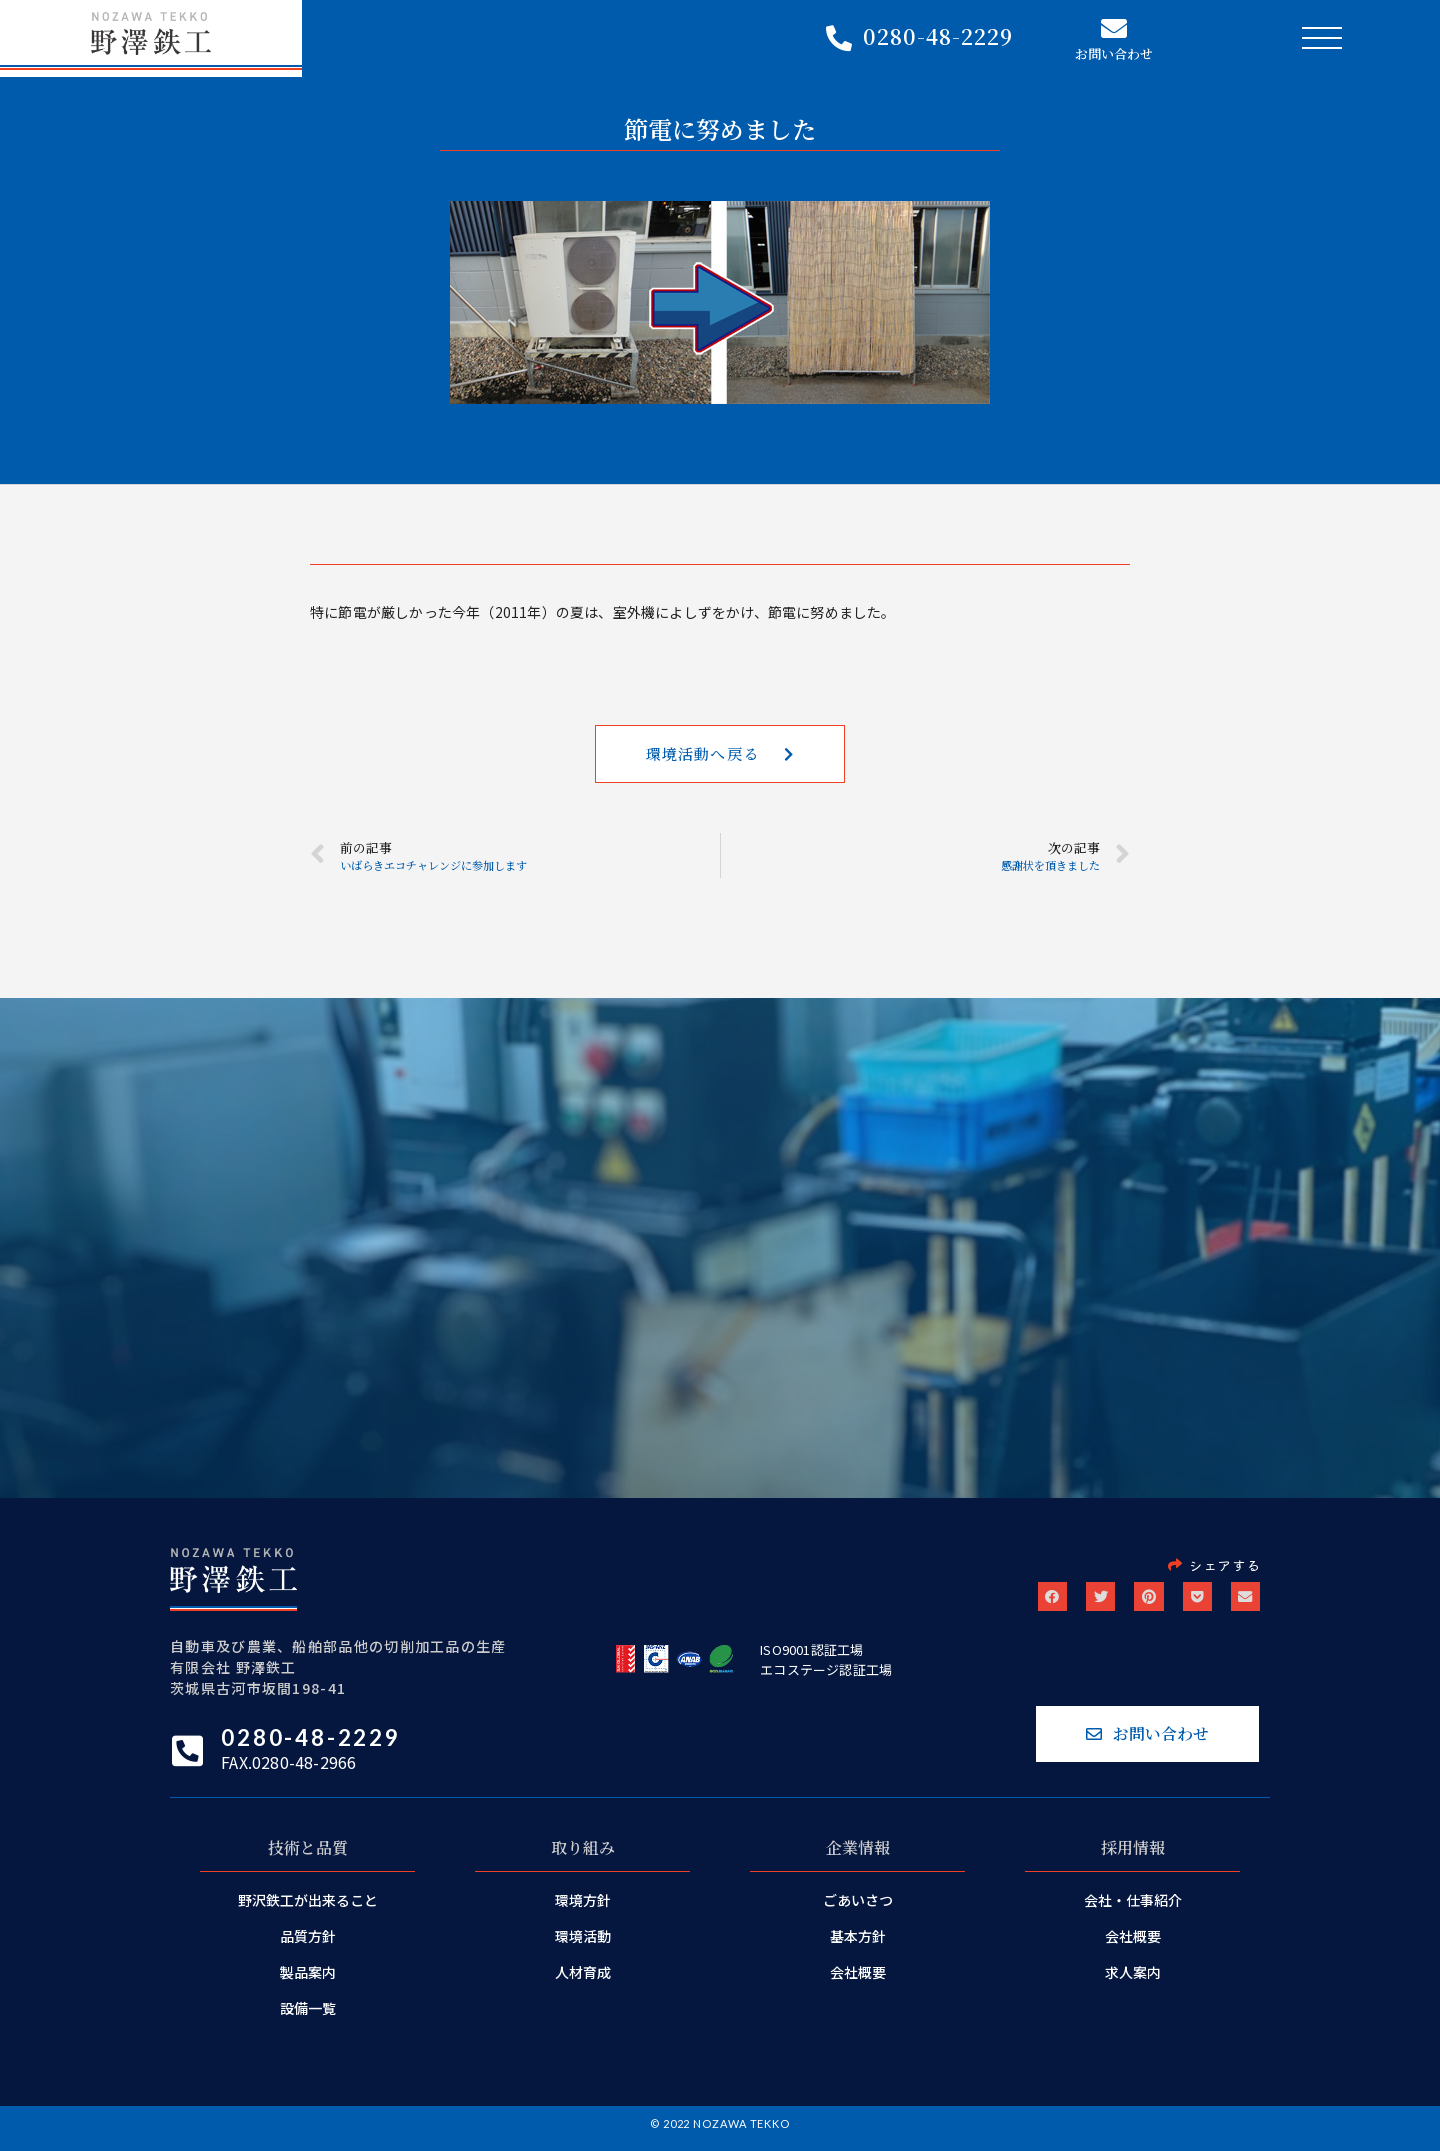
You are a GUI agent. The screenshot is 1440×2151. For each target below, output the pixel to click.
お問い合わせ (1114, 55)
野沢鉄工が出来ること (308, 1909)
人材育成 (583, 1981)
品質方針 (308, 1945)
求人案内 (1133, 1981)
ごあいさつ (858, 1909)
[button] (720, 757)
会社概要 (858, 1981)
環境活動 (583, 1945)
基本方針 (858, 1945)
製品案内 (308, 1981)
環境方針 (583, 1909)
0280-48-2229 (938, 38)
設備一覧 (308, 2017)
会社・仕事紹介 (1133, 1909)
